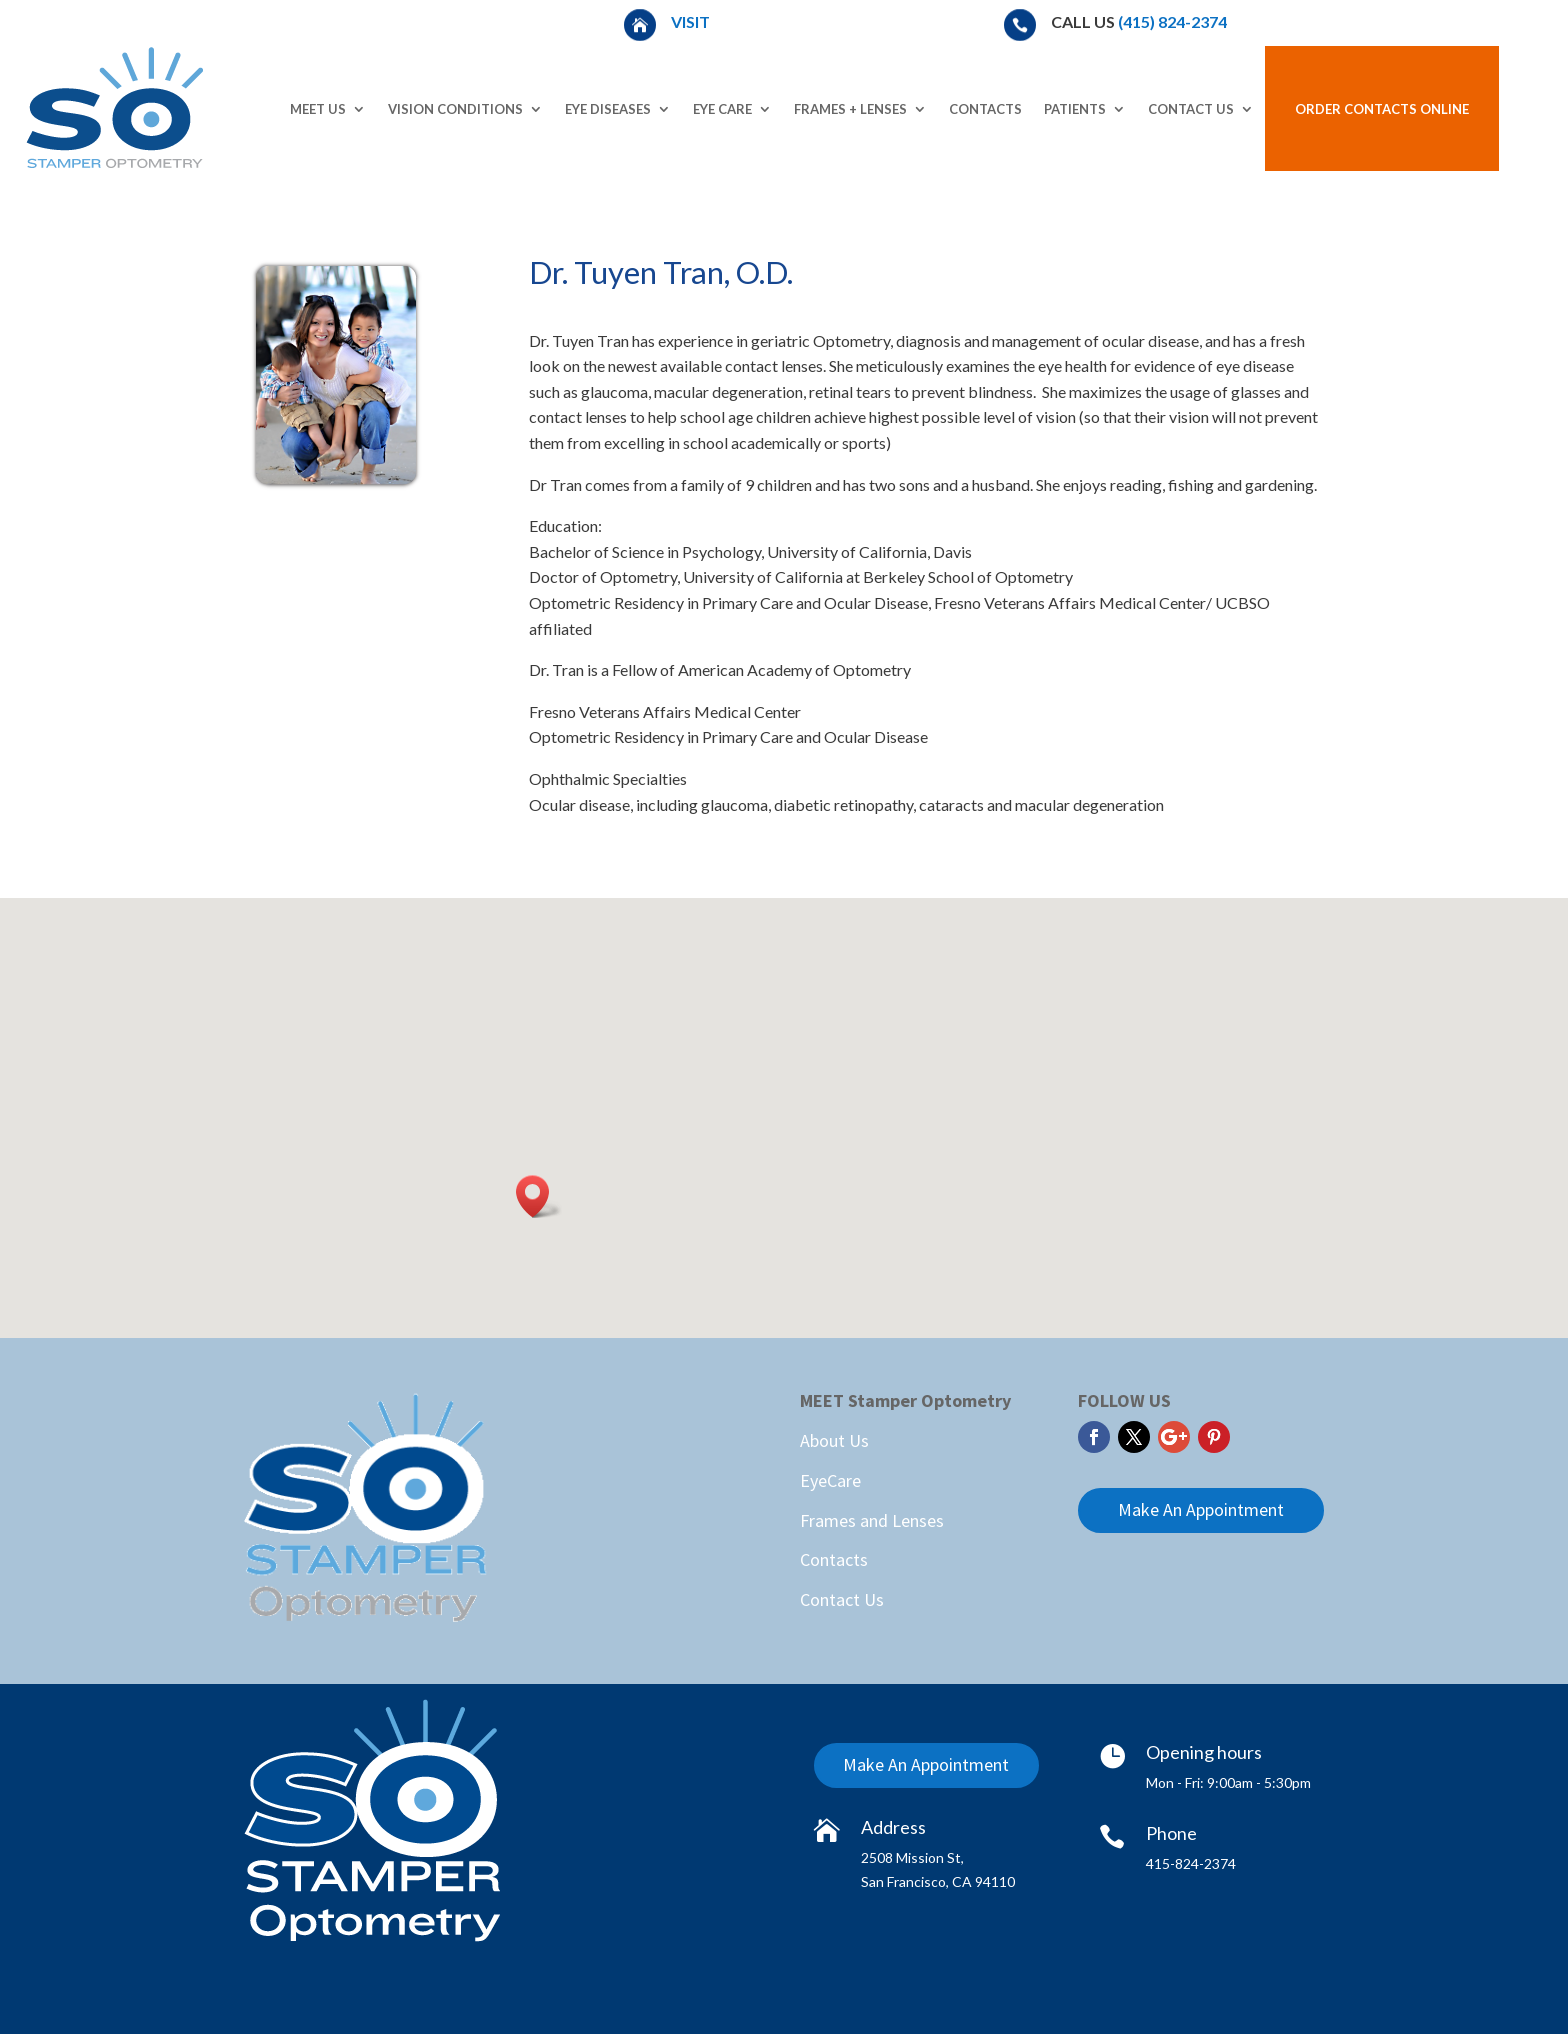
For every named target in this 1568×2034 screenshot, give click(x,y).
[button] (539, 1196)
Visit (692, 21)
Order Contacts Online (1382, 109)
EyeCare (830, 1480)
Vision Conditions (455, 109)
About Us (834, 1440)
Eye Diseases (608, 109)
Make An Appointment (1201, 1509)
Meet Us (318, 109)
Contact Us (1191, 109)
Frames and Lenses (872, 1520)
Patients (1075, 109)
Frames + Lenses (850, 109)
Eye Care (722, 109)
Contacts (985, 109)
